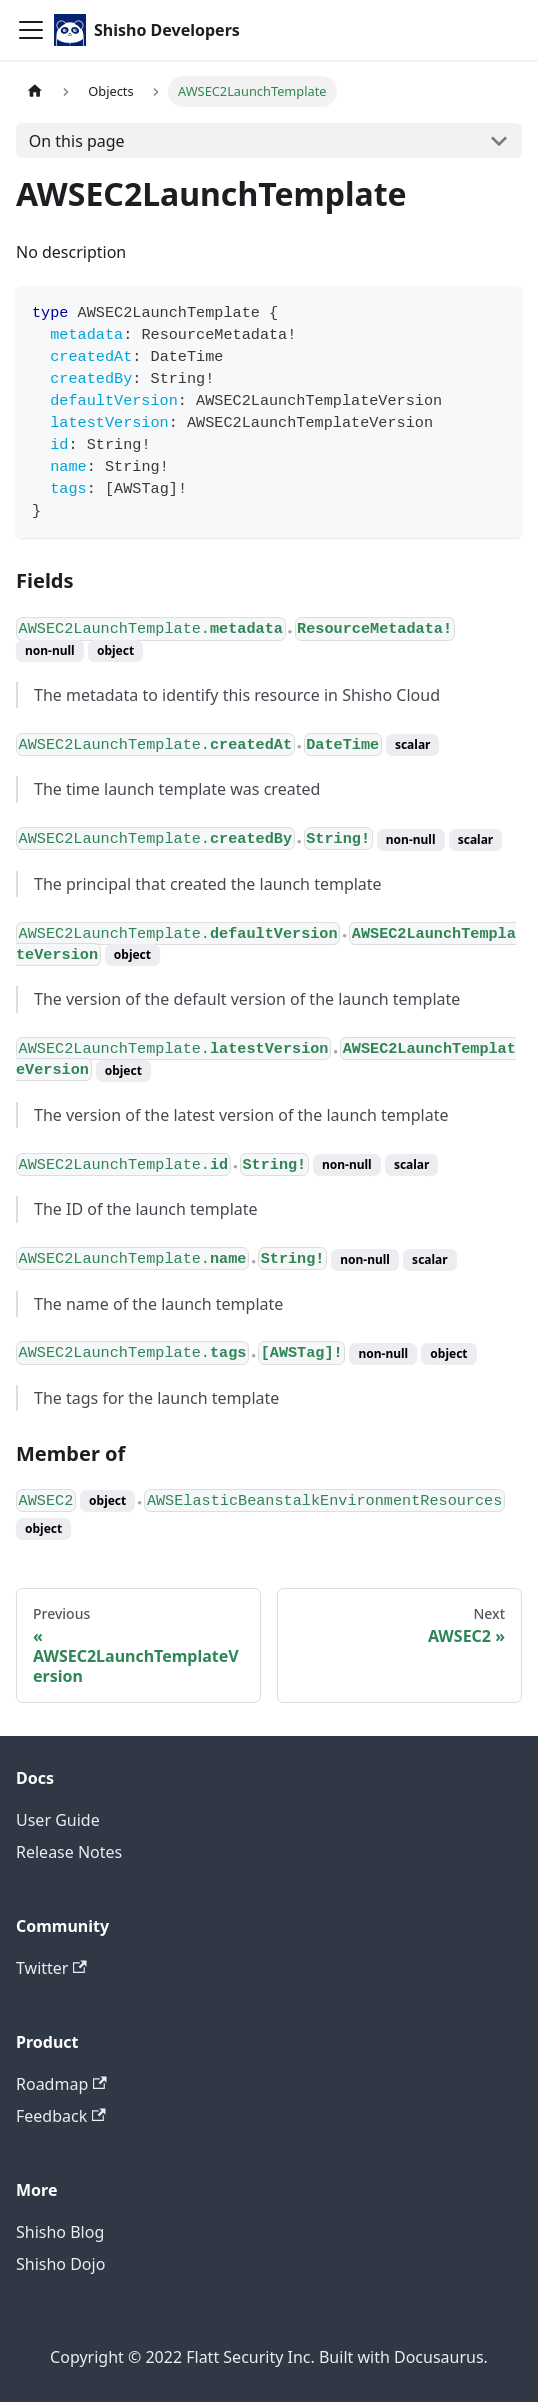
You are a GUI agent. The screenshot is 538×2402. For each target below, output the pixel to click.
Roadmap (61, 2084)
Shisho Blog (60, 2232)
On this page (77, 141)
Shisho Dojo (60, 2264)
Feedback (61, 2116)
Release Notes (69, 1852)
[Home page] (35, 91)
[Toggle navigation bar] (31, 30)
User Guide (58, 1820)
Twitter (51, 1968)
